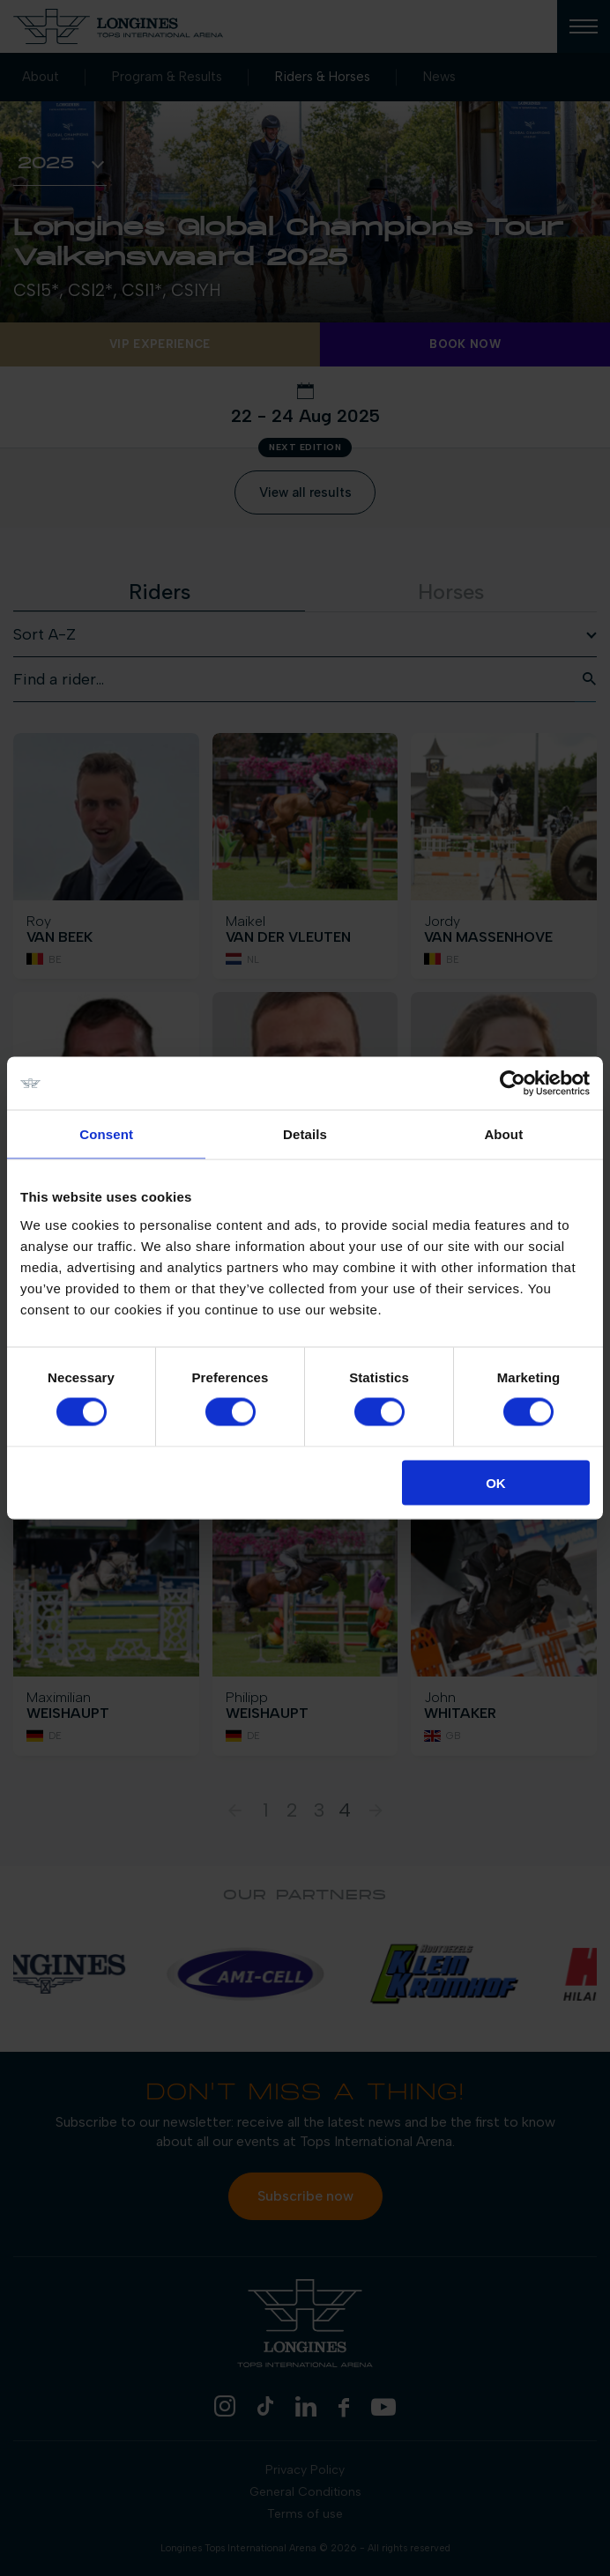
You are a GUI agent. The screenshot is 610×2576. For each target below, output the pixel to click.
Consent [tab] (106, 1134)
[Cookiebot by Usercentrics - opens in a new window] (512, 1083)
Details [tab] (305, 1134)
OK (496, 1482)
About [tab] (503, 1134)
